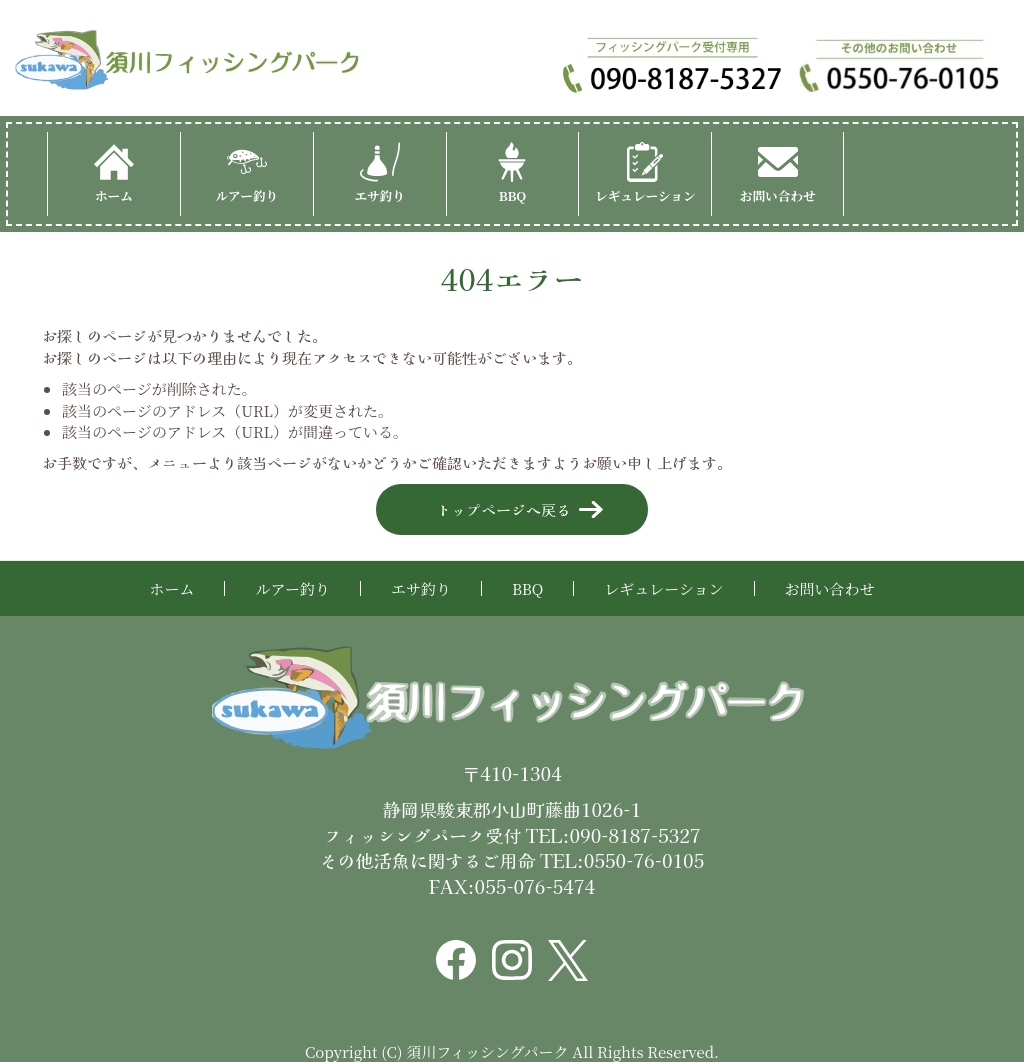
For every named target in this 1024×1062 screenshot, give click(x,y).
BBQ (512, 173)
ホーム (114, 173)
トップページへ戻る (503, 509)
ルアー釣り (246, 173)
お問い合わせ (778, 173)
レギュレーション (645, 173)
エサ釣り (379, 173)
